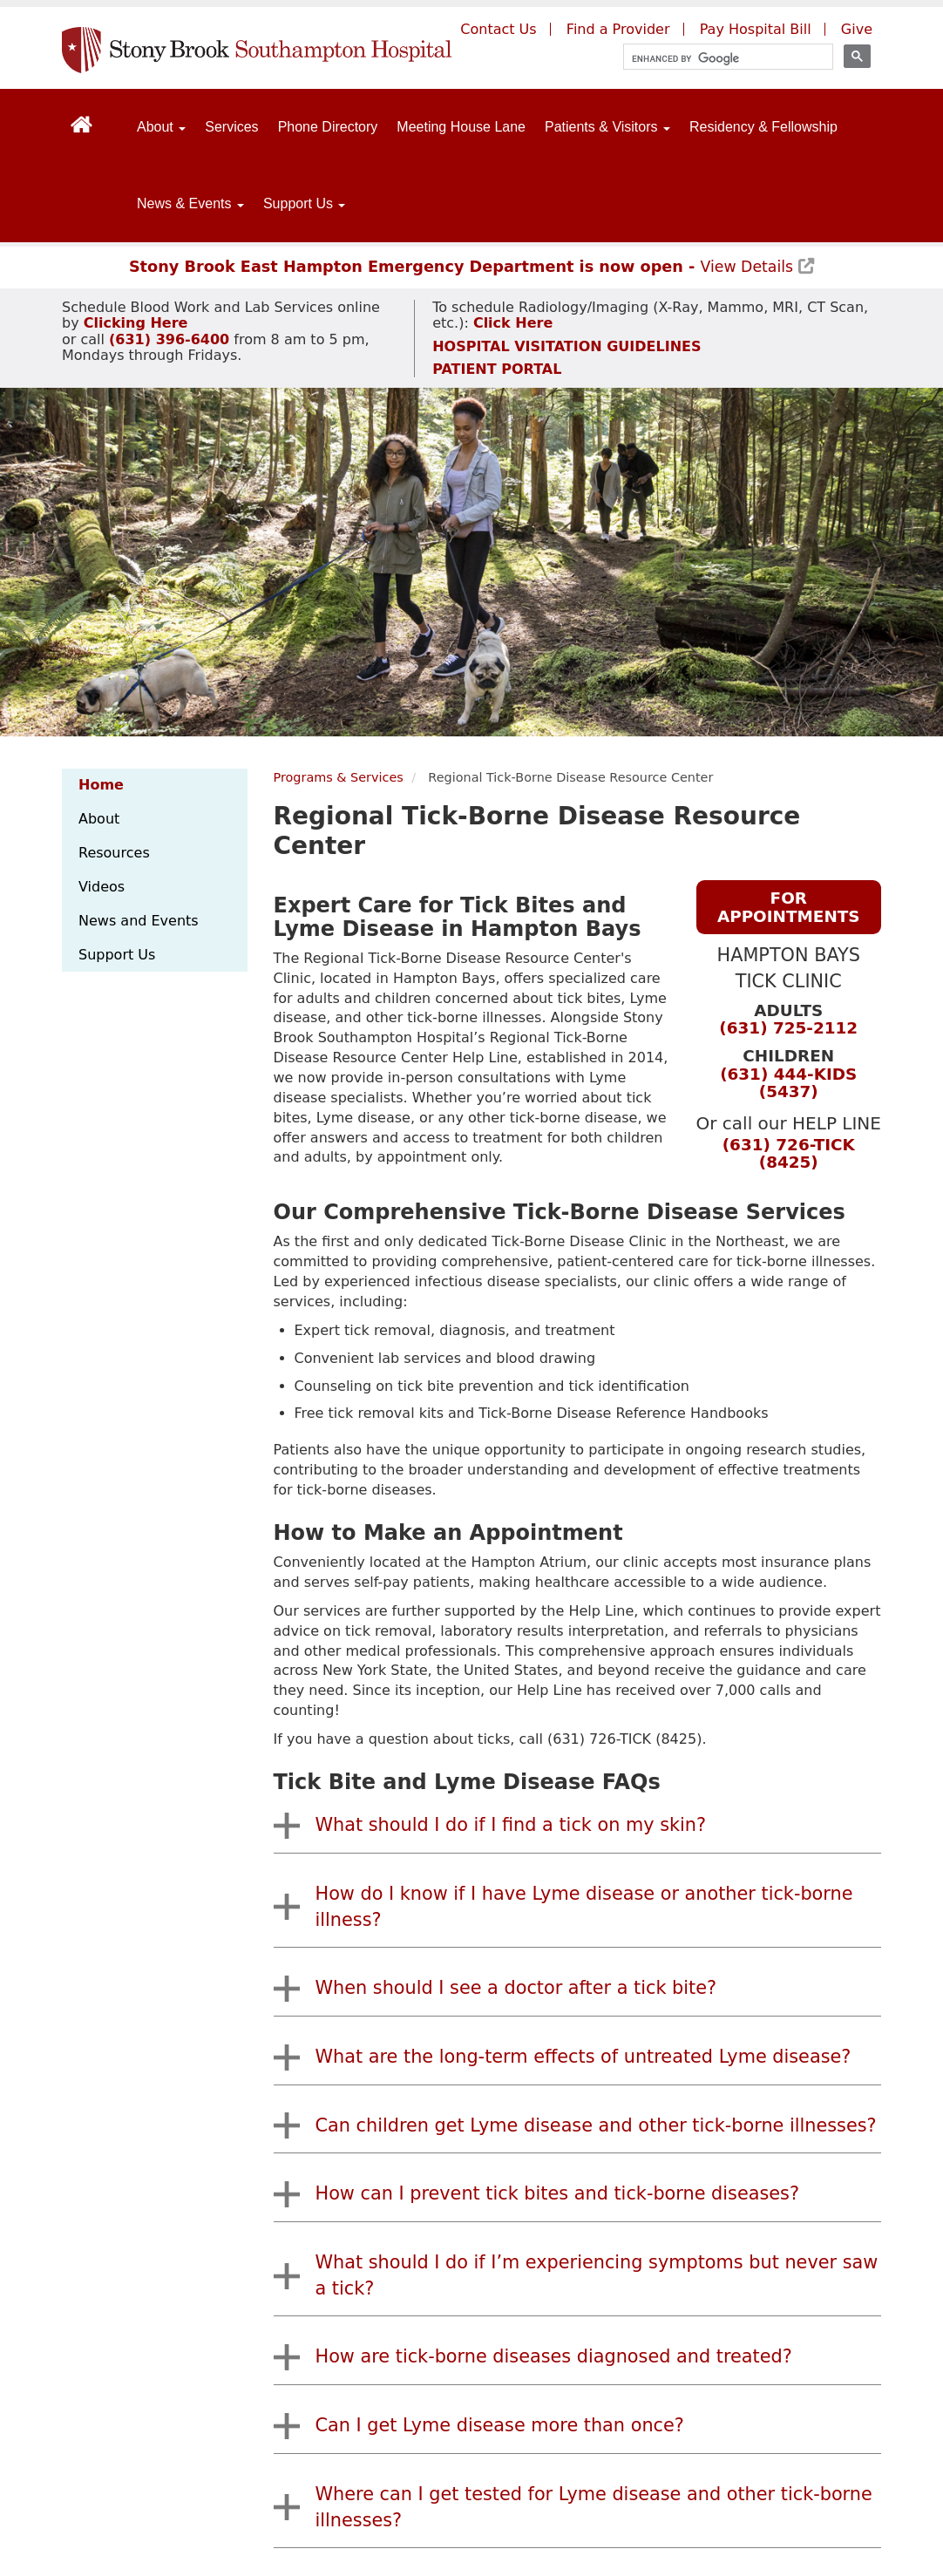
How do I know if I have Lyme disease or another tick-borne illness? (584, 1906)
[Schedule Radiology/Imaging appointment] (511, 323)
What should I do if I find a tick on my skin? (511, 1824)
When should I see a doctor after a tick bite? (516, 1987)
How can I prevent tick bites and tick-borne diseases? (557, 2193)
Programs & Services (339, 777)
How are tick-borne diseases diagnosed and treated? (553, 2356)
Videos (101, 886)
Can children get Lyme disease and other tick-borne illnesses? (596, 2125)
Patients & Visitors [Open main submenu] (607, 126)
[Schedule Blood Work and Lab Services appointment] (136, 323)
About (98, 818)
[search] (720, 59)
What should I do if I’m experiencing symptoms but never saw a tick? (597, 2275)
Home (101, 784)
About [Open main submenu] (161, 126)
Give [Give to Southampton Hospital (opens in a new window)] (856, 29)
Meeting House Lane (461, 126)
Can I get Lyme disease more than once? (499, 2425)
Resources (114, 852)
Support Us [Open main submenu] (304, 203)
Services (231, 126)
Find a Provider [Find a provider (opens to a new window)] (618, 29)
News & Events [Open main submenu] (190, 203)
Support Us (116, 954)
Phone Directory (328, 126)
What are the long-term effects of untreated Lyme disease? (583, 2056)
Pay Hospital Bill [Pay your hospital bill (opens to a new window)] (755, 29)
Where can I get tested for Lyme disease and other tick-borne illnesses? (593, 2507)
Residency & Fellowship (763, 126)
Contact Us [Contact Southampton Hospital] (498, 29)
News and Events (138, 920)
